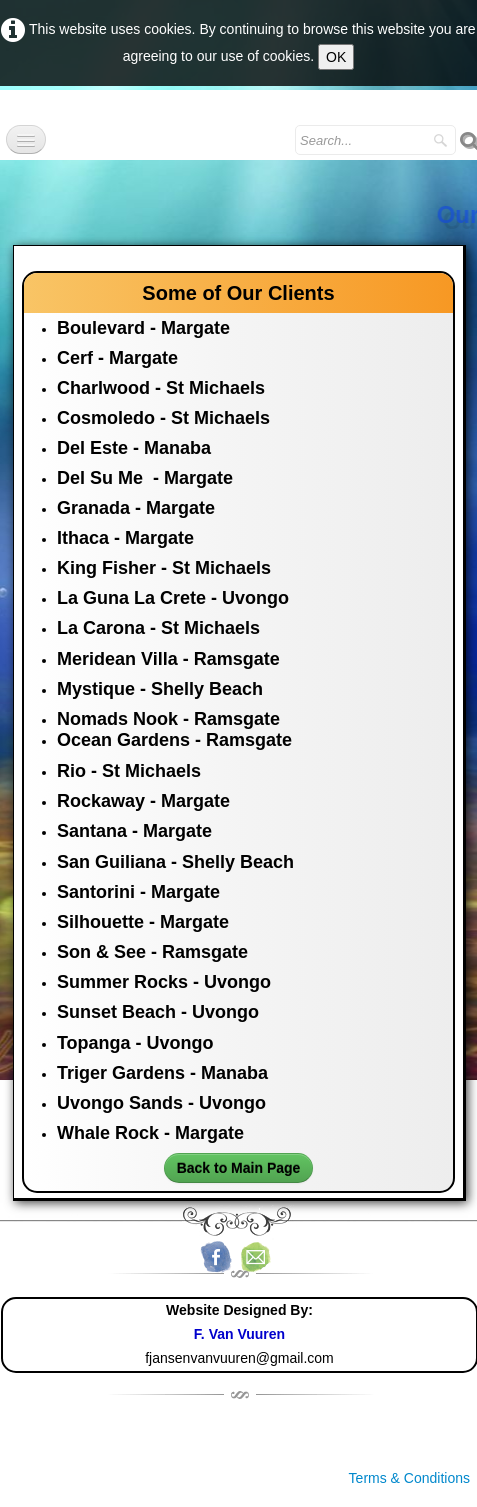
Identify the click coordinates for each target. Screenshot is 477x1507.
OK (336, 57)
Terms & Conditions (409, 1478)
